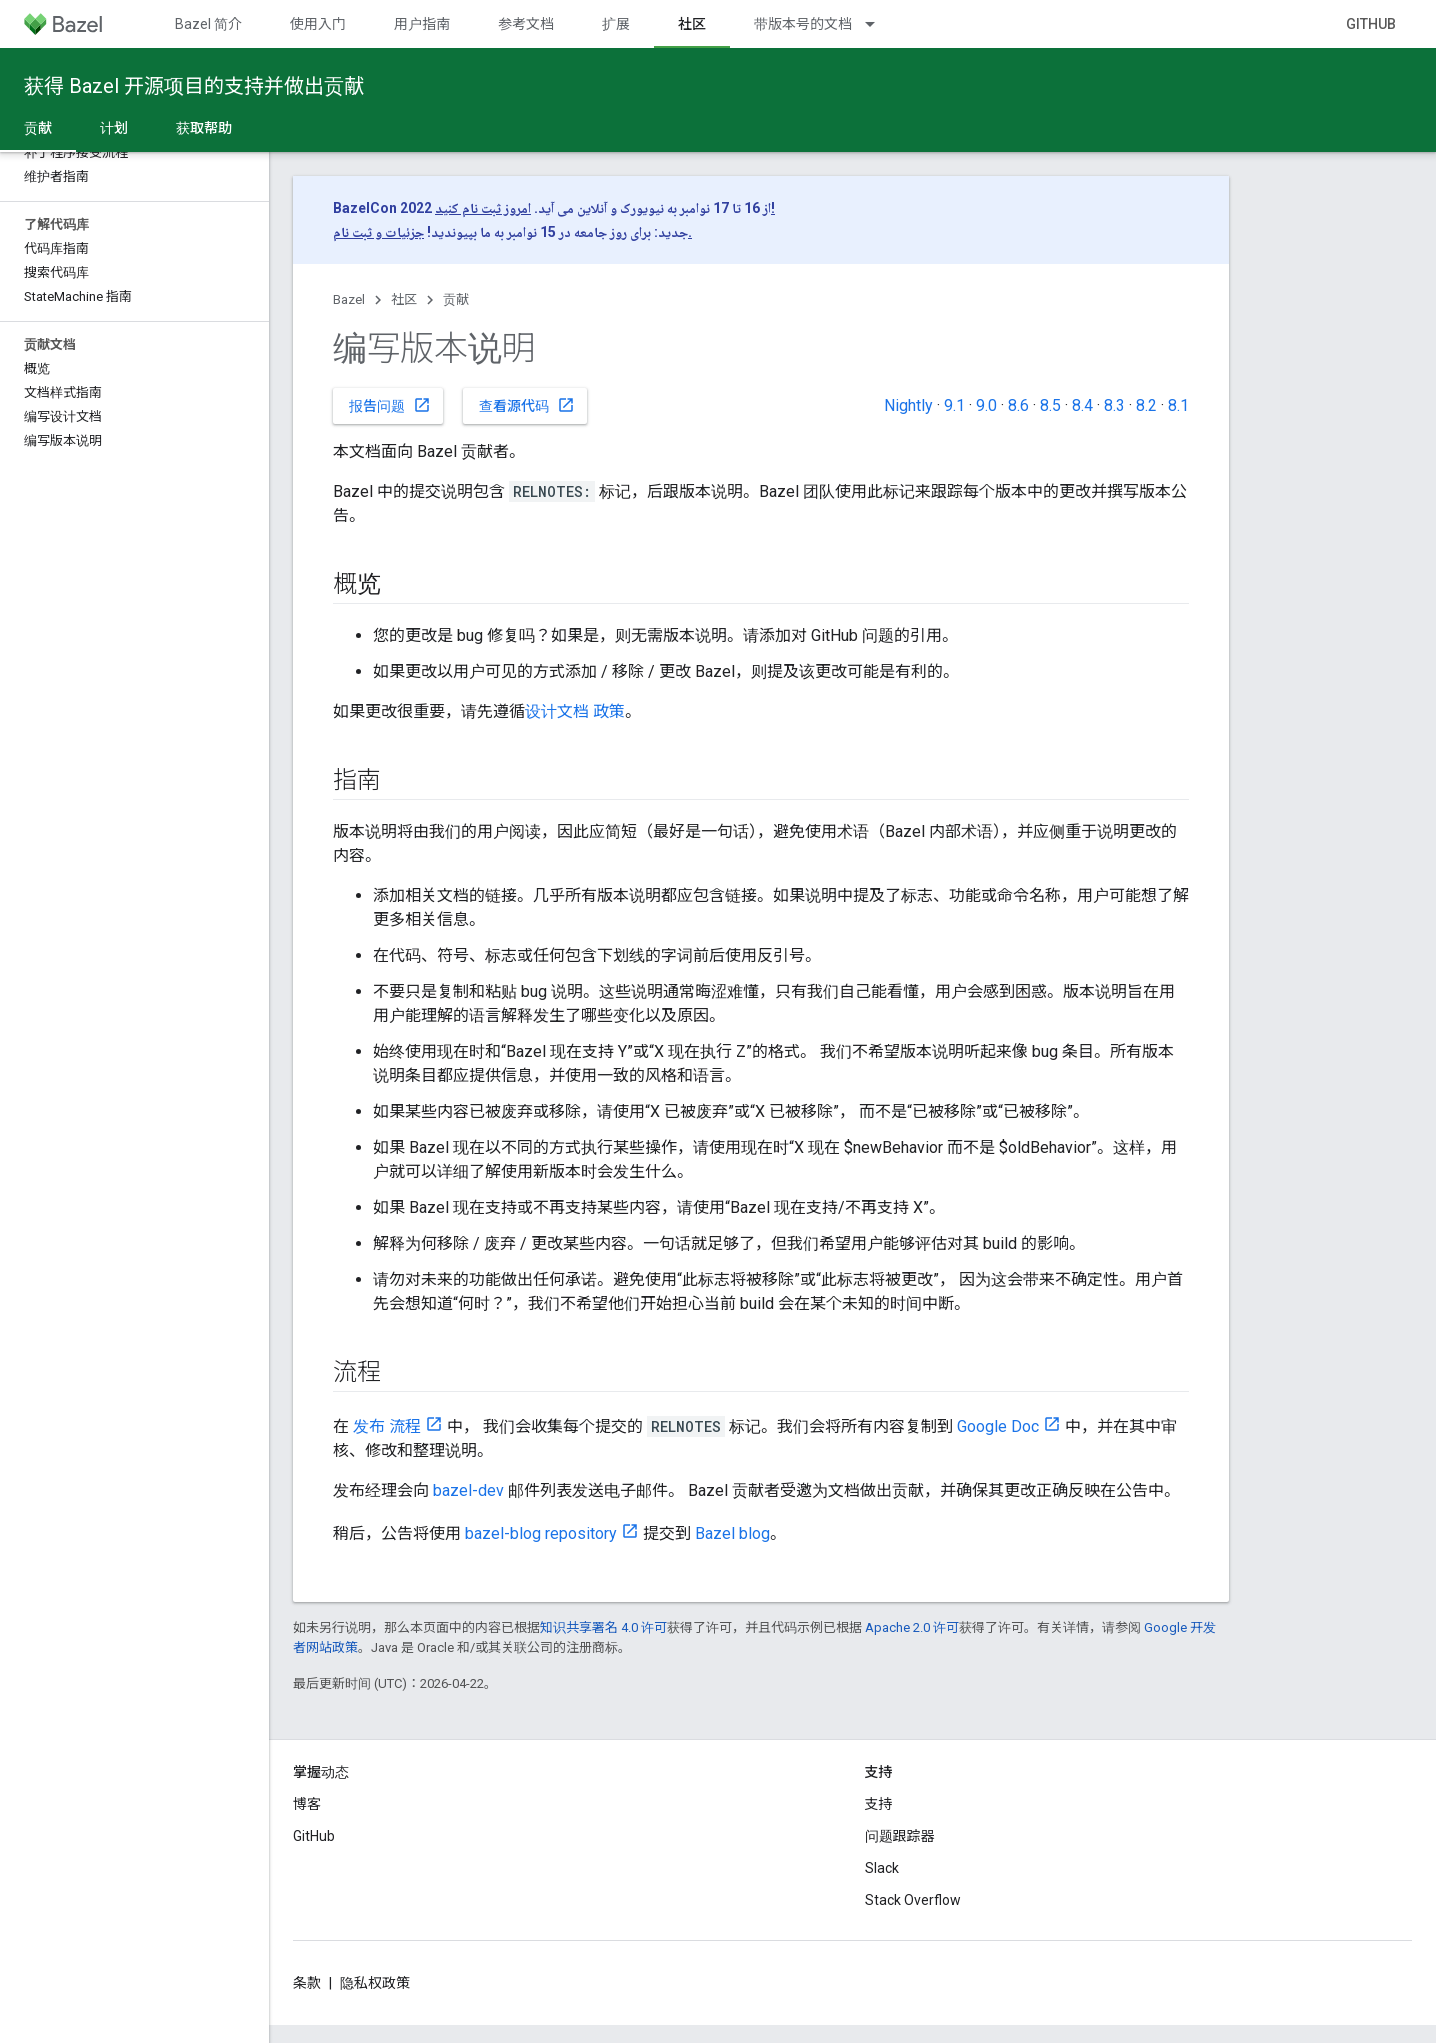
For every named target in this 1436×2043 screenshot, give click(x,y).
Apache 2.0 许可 (912, 1627)
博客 (307, 1804)
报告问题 (390, 405)
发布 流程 (387, 1426)
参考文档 (526, 24)
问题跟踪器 (900, 1836)
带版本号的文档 (803, 24)
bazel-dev (468, 1490)
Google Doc (998, 1426)
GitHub (1371, 24)
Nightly (908, 405)
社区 (404, 299)
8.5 (1050, 405)
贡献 (456, 299)
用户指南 (422, 24)
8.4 (1082, 405)
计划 (114, 128)
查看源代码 (527, 405)
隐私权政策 (375, 1983)
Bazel (349, 299)
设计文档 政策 (575, 711)
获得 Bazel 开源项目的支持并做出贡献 (194, 86)
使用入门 (318, 24)
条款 (307, 1983)
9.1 (954, 405)
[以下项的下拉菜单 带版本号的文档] (879, 24)
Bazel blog (732, 1533)
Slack (882, 1868)
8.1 (1178, 405)
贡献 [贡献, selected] (38, 128)
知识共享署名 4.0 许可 (603, 1627)
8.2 (1146, 405)
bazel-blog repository (541, 1533)
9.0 (986, 405)
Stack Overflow (913, 1900)
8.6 (1018, 405)
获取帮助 (204, 128)
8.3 (1114, 405)
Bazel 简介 (208, 24)
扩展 (616, 24)
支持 (879, 1804)
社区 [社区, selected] (692, 24)
